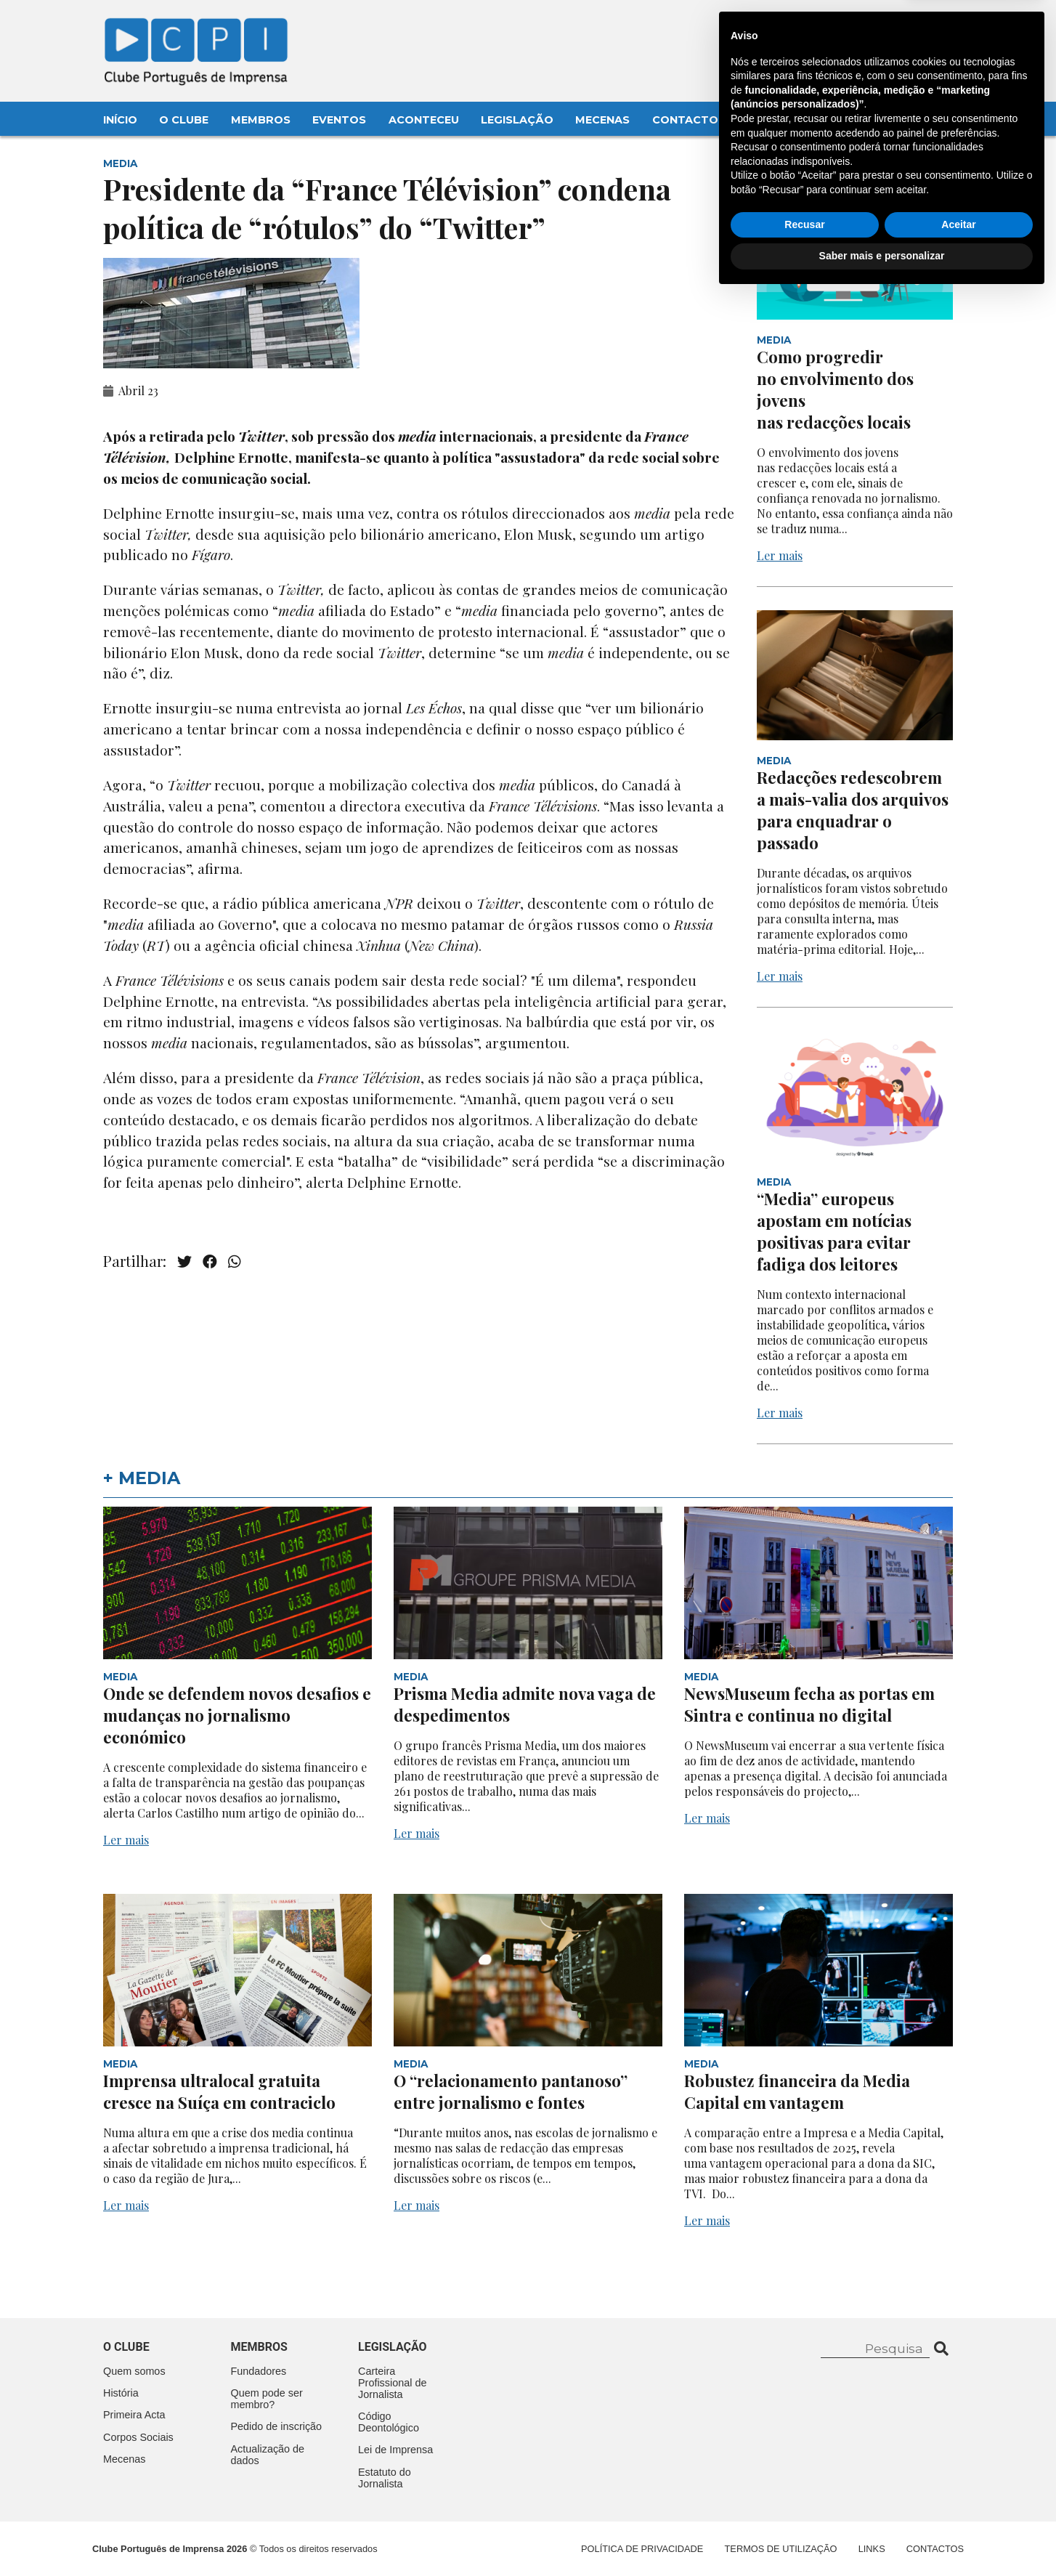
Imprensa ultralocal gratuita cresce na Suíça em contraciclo (219, 2091)
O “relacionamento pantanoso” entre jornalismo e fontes (510, 2091)
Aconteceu (424, 119)
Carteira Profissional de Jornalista (392, 2382)
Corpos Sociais (138, 2437)
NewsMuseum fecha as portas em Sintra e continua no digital (809, 1704)
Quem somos (134, 2371)
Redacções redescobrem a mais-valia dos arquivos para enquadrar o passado (853, 810)
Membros (261, 119)
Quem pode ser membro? (267, 2398)
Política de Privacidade (642, 2548)
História (121, 2393)
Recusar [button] (804, 2505)
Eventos (339, 119)
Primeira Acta (134, 2415)
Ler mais (780, 555)
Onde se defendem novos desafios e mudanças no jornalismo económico (237, 1715)
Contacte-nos (915, 27)
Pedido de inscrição (276, 2426)
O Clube (183, 119)
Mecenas (602, 119)
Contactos (689, 119)
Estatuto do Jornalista (384, 2478)
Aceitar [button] (958, 2505)
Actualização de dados (268, 2454)
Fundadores (259, 2371)
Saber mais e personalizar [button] (882, 2536)
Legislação (517, 119)
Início (120, 119)
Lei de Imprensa (395, 2449)
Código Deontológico (388, 2422)
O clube (126, 2347)
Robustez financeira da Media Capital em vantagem (797, 2091)
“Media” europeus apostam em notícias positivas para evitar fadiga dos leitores (834, 1231)
